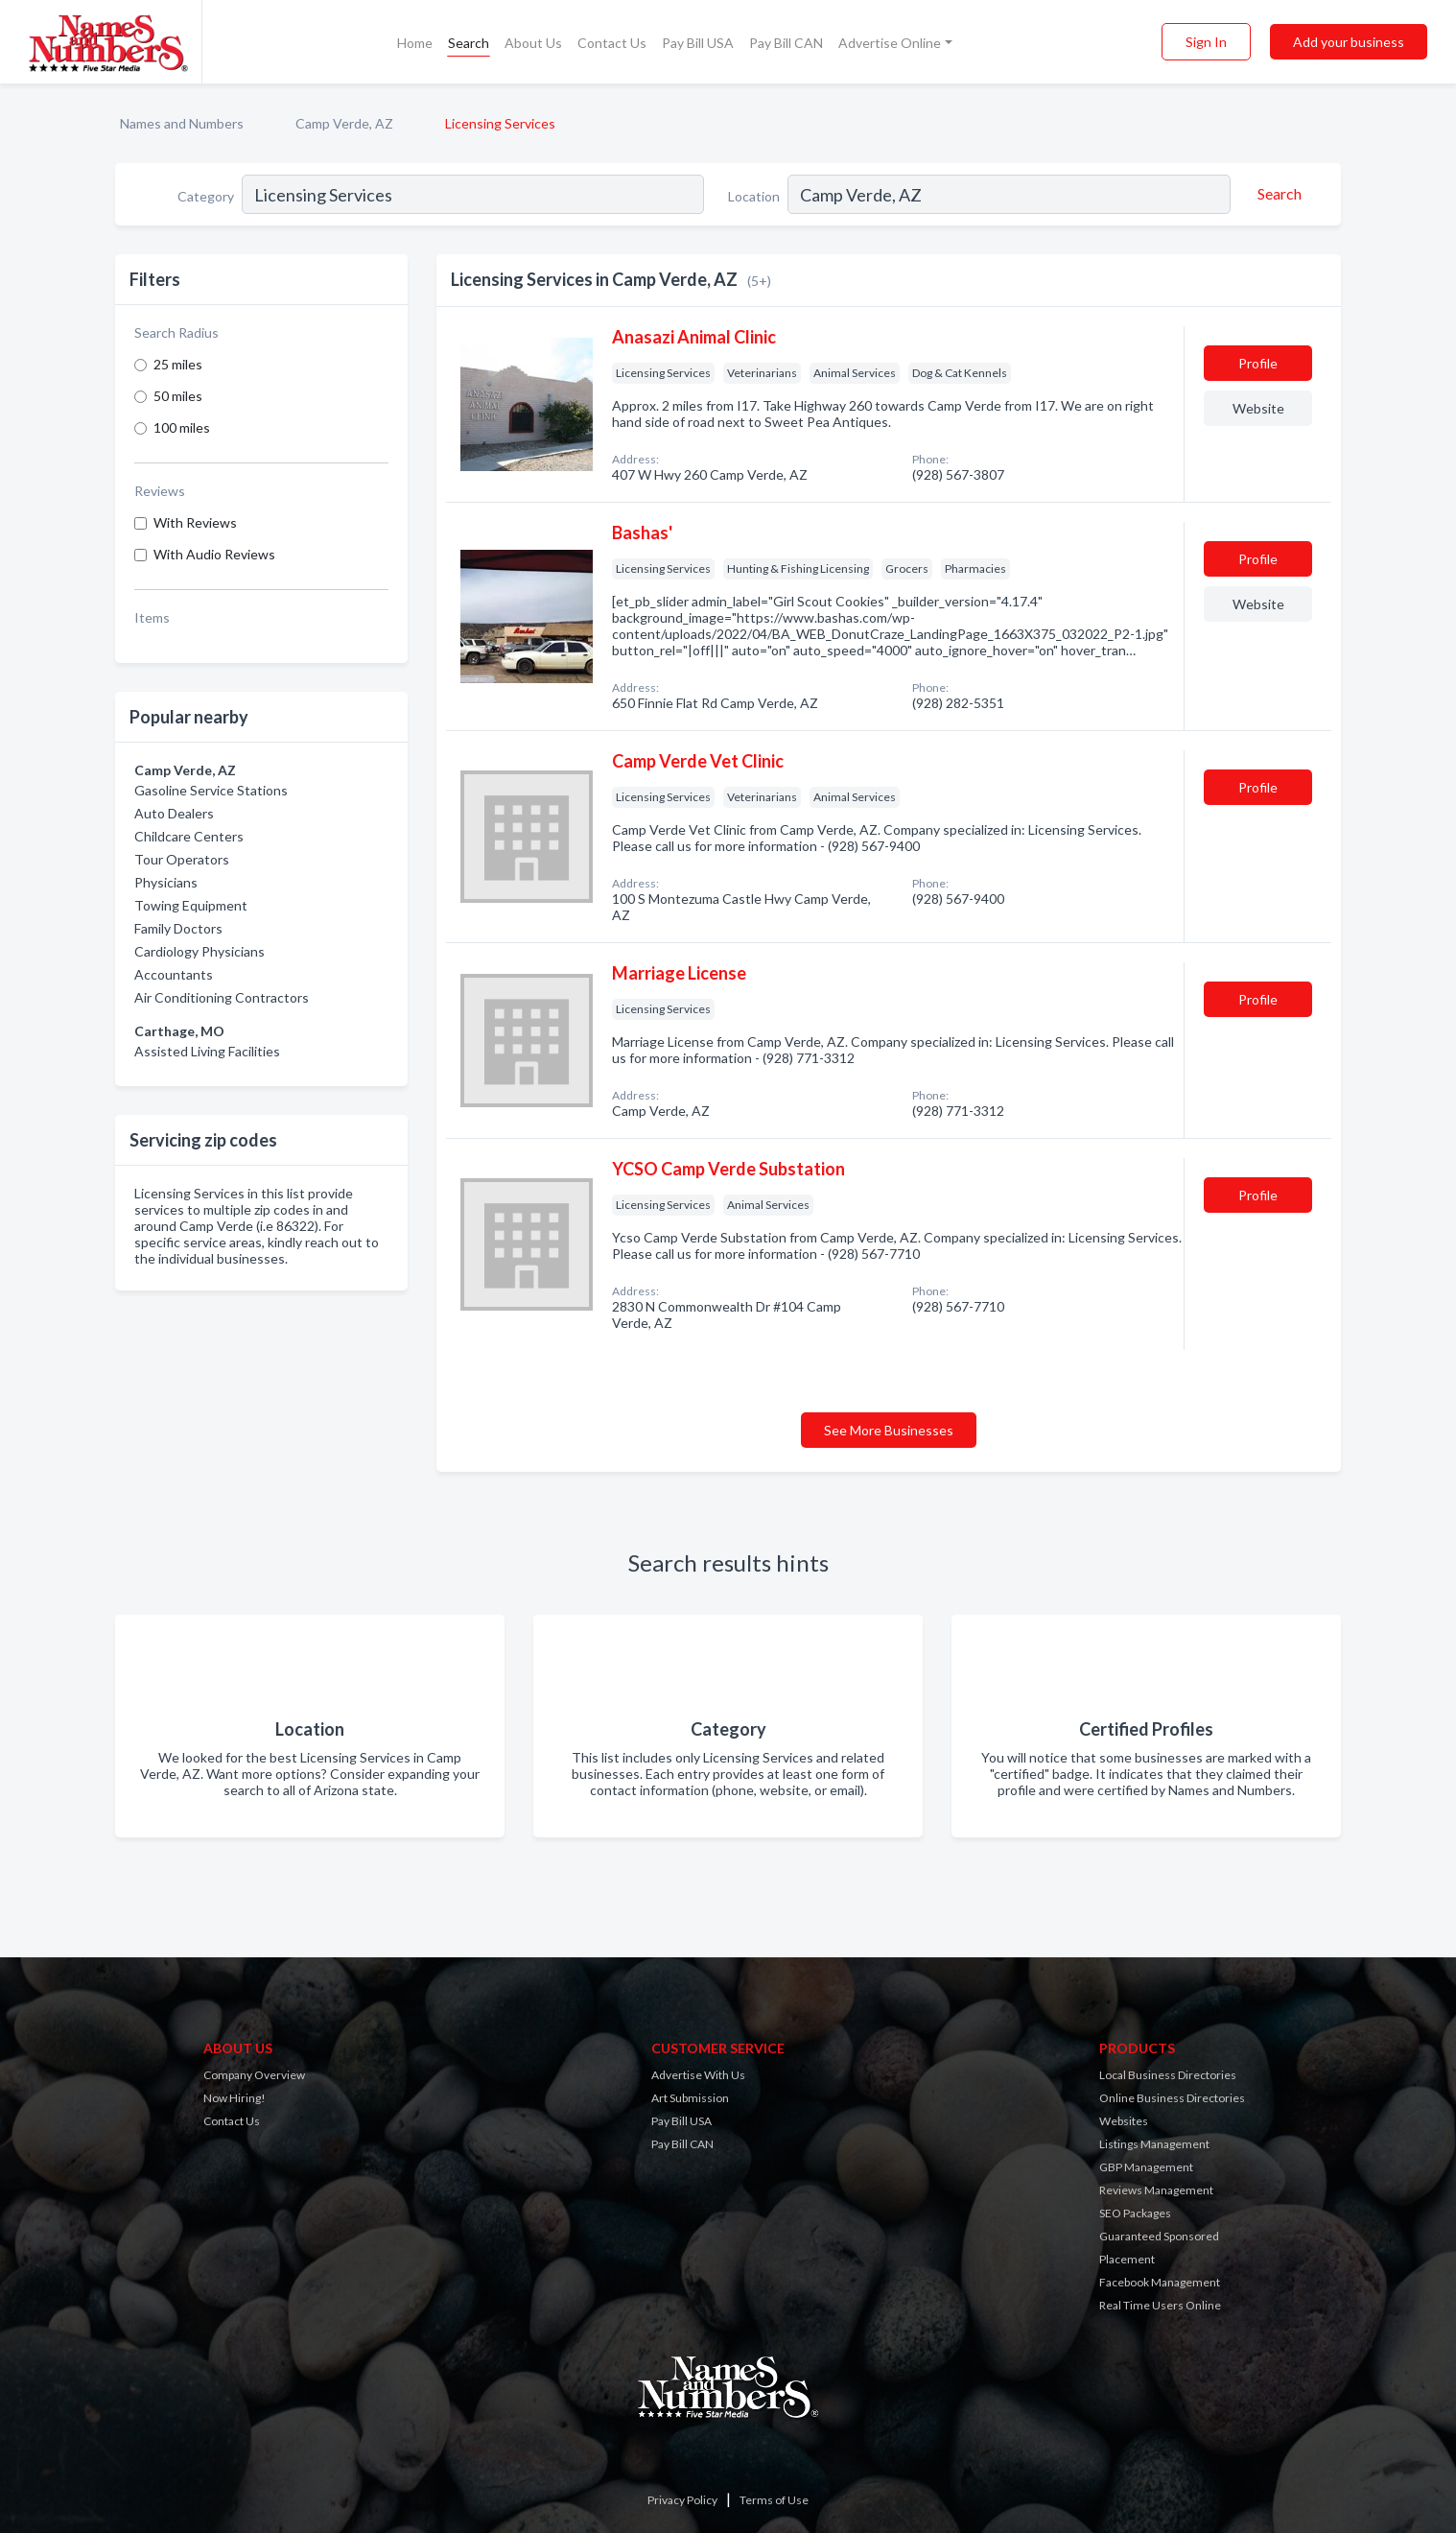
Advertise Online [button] (889, 43)
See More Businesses (888, 1430)
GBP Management (1146, 2167)
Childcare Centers (189, 836)
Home (415, 43)
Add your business (1348, 42)
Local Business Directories (1167, 2075)
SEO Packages (1135, 2213)
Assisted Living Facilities (207, 1051)
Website (1258, 408)
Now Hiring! (234, 2098)
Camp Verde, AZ (344, 123)
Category (205, 196)
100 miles (181, 427)
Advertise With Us (698, 2075)
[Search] (1276, 194)
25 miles (177, 364)
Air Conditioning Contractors (221, 997)
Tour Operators (181, 859)
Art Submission (690, 2098)
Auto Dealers (174, 813)
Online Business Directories (1172, 2098)
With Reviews (195, 522)
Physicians (166, 882)
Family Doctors (178, 928)
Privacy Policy (682, 2500)
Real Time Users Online (1160, 2305)
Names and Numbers (182, 123)
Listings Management (1154, 2144)
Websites (1123, 2121)
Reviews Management (1156, 2190)
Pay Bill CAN (786, 43)
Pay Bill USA (698, 43)
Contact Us (611, 43)
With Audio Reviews (214, 554)
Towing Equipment (190, 905)
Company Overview (254, 2075)
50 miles (177, 396)
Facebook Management (1159, 2282)
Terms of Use (774, 2500)
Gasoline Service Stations (211, 790)
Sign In (1206, 42)
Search (468, 43)
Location (754, 196)
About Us (533, 43)
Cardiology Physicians (199, 951)
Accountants (173, 974)
